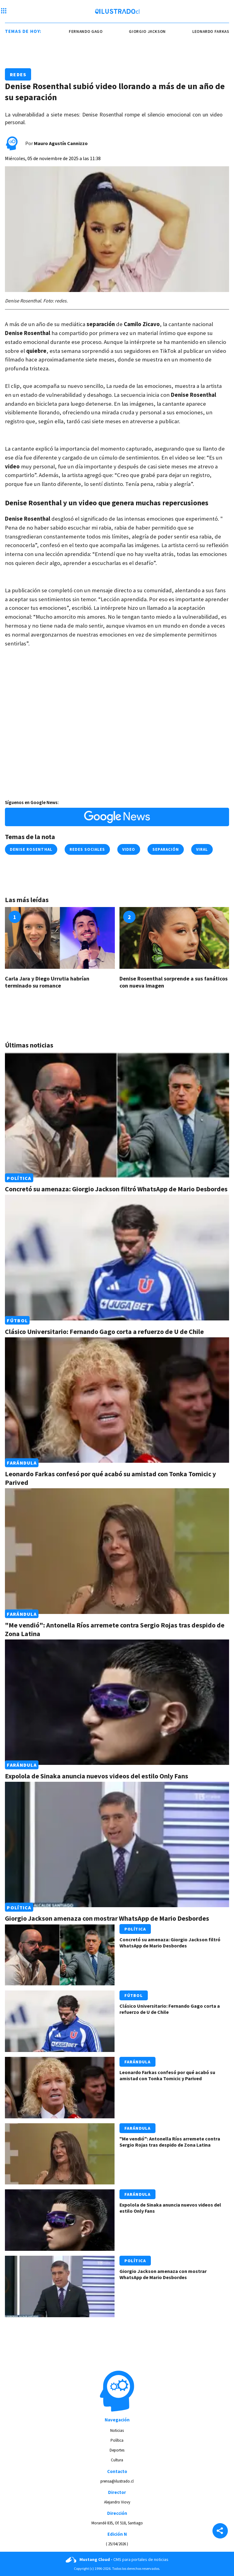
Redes (18, 74)
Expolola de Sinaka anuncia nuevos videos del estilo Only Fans (96, 1776)
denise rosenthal (31, 849)
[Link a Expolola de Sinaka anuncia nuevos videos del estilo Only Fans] (117, 1702)
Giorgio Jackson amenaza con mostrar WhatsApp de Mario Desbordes (107, 1918)
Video (128, 849)
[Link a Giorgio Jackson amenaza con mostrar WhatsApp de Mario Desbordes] (117, 1844)
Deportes (117, 2450)
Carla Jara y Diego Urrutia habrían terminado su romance (47, 982)
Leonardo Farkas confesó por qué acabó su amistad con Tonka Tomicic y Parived (167, 2075)
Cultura (117, 2460)
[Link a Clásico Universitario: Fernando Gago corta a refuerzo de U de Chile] (117, 1257)
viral (202, 849)
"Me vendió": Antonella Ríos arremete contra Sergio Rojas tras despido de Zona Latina (169, 2142)
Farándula (22, 1463)
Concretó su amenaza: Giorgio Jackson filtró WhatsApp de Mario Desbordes (116, 1189)
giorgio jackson (157, 31)
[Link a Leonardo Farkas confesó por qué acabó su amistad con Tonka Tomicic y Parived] (117, 1400)
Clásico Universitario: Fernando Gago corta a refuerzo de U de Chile (104, 1331)
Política (19, 1178)
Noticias (117, 2430)
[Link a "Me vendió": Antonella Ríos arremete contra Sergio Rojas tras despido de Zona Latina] (117, 1551)
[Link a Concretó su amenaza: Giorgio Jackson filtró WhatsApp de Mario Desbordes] (117, 1115)
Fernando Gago (96, 31)
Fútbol (17, 1320)
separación (165, 849)
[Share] (220, 2531)
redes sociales (87, 849)
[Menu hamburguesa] (3, 11)
